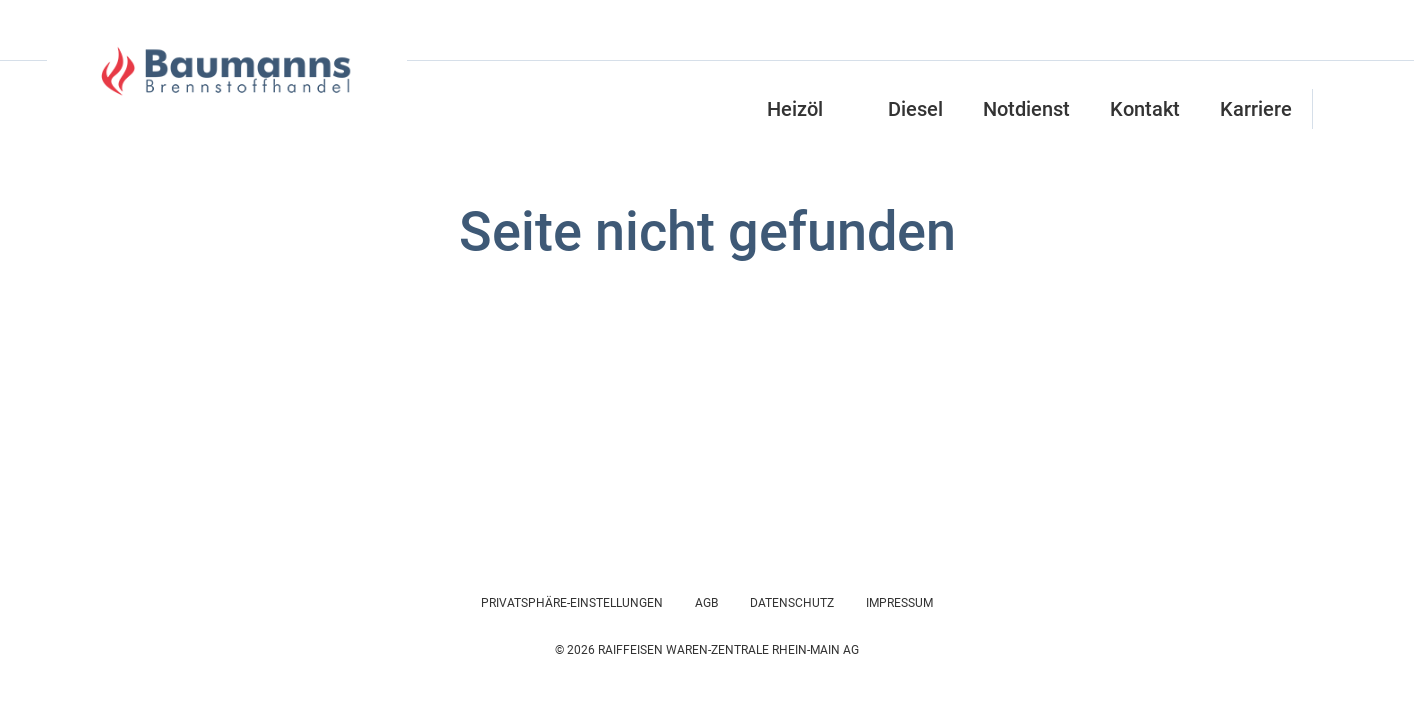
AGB (706, 603)
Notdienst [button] (1026, 109)
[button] (1334, 109)
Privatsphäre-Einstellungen (572, 603)
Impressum (899, 603)
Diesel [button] (915, 109)
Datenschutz (792, 603)
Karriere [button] (1256, 109)
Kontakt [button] (1145, 109)
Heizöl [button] (795, 109)
